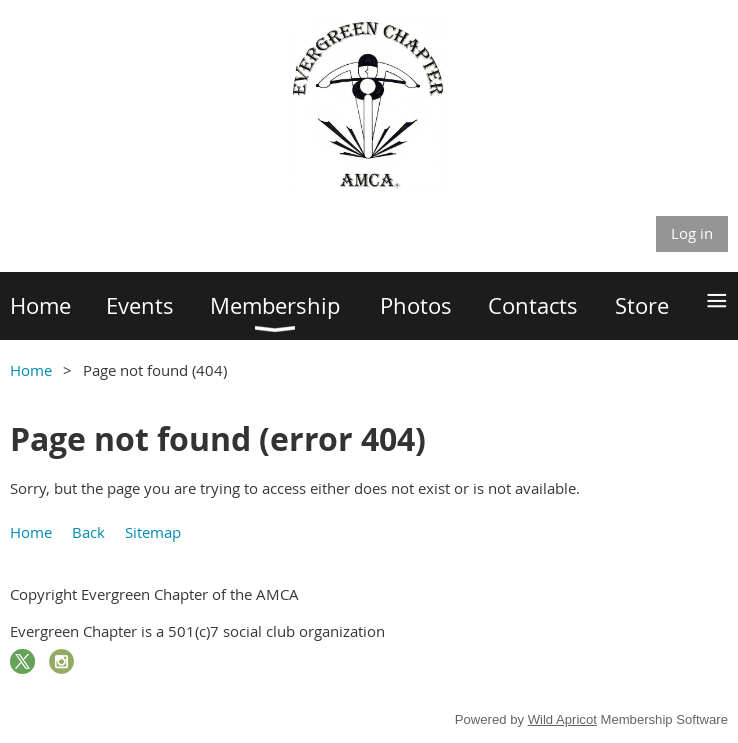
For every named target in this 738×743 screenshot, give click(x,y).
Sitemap (153, 532)
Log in (692, 233)
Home (31, 370)
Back (88, 532)
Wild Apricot (562, 719)
